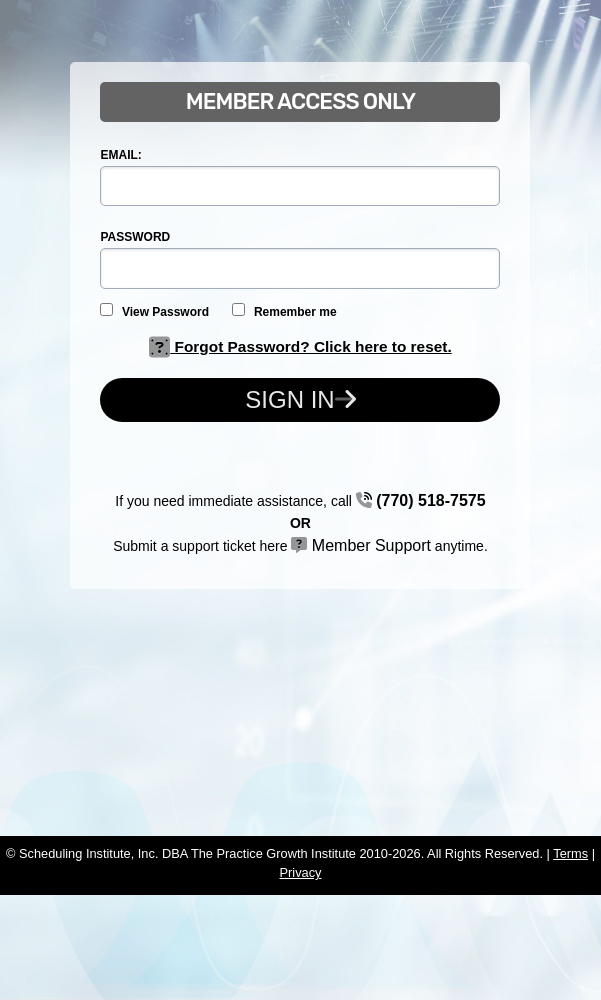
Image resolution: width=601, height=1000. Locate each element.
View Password (154, 311)
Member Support (361, 545)
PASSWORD (135, 237)
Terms (570, 853)
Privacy (301, 872)
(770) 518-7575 (421, 500)
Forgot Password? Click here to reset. (300, 346)
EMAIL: (120, 155)
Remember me (284, 311)
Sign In (300, 399)
